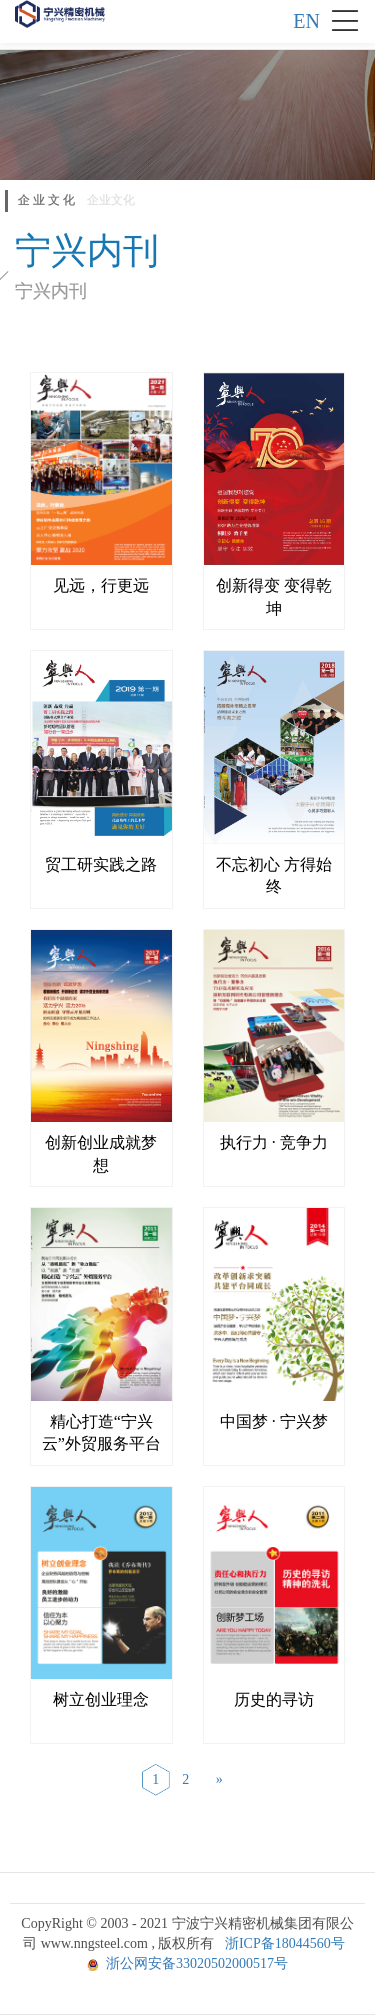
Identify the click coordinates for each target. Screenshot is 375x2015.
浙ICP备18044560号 (285, 1943)
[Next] (219, 1780)
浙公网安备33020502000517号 (197, 1963)
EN (306, 21)
